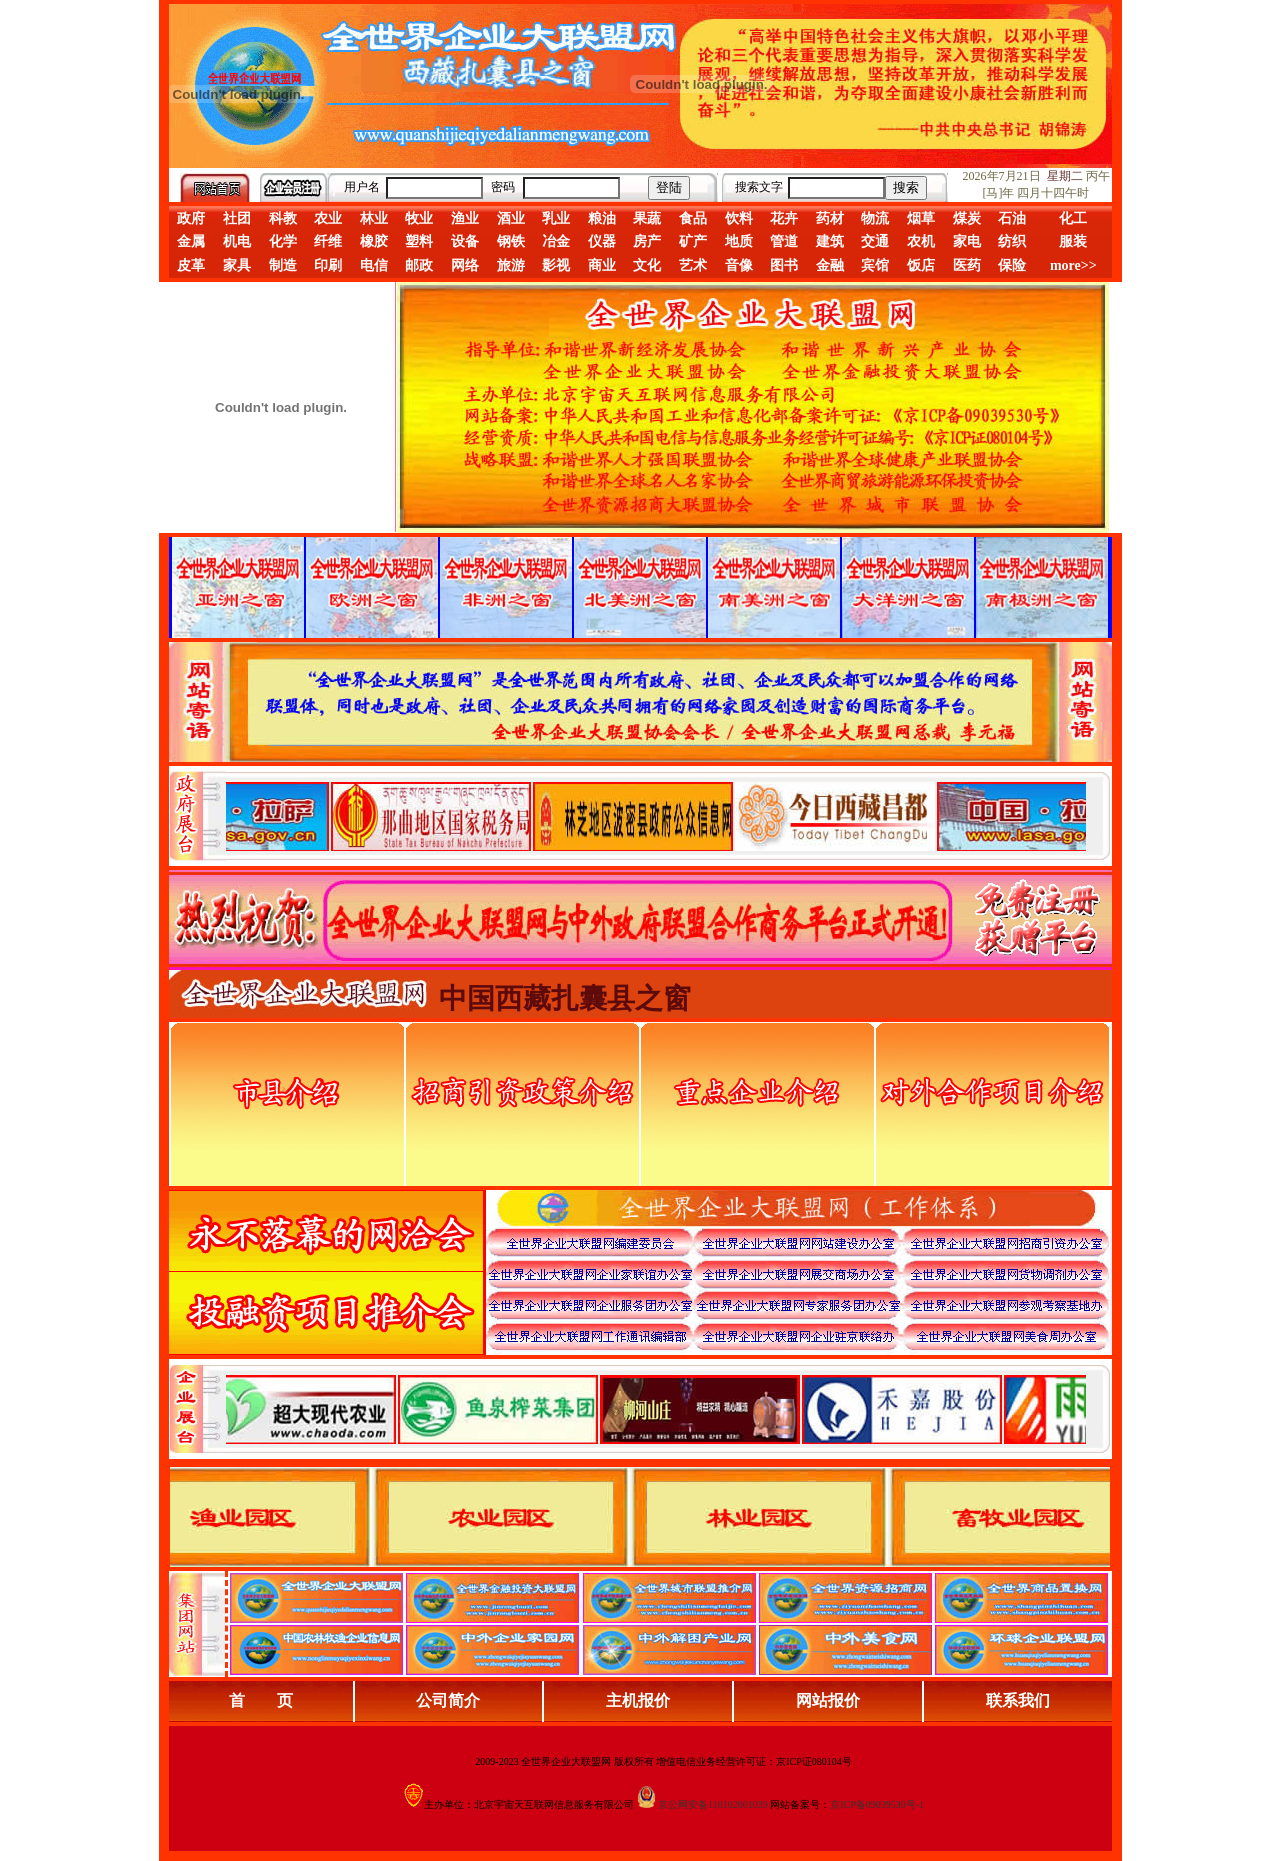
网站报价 (828, 1700)
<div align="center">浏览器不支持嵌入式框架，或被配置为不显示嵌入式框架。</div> (656, 1409)
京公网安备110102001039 (713, 1804)
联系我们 (1018, 1700)
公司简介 (448, 1700)
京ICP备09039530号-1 (877, 1804)
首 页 (261, 1700)
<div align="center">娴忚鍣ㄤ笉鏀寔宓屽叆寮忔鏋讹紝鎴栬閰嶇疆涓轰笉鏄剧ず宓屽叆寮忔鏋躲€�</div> (656, 816)
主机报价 (638, 1700)
